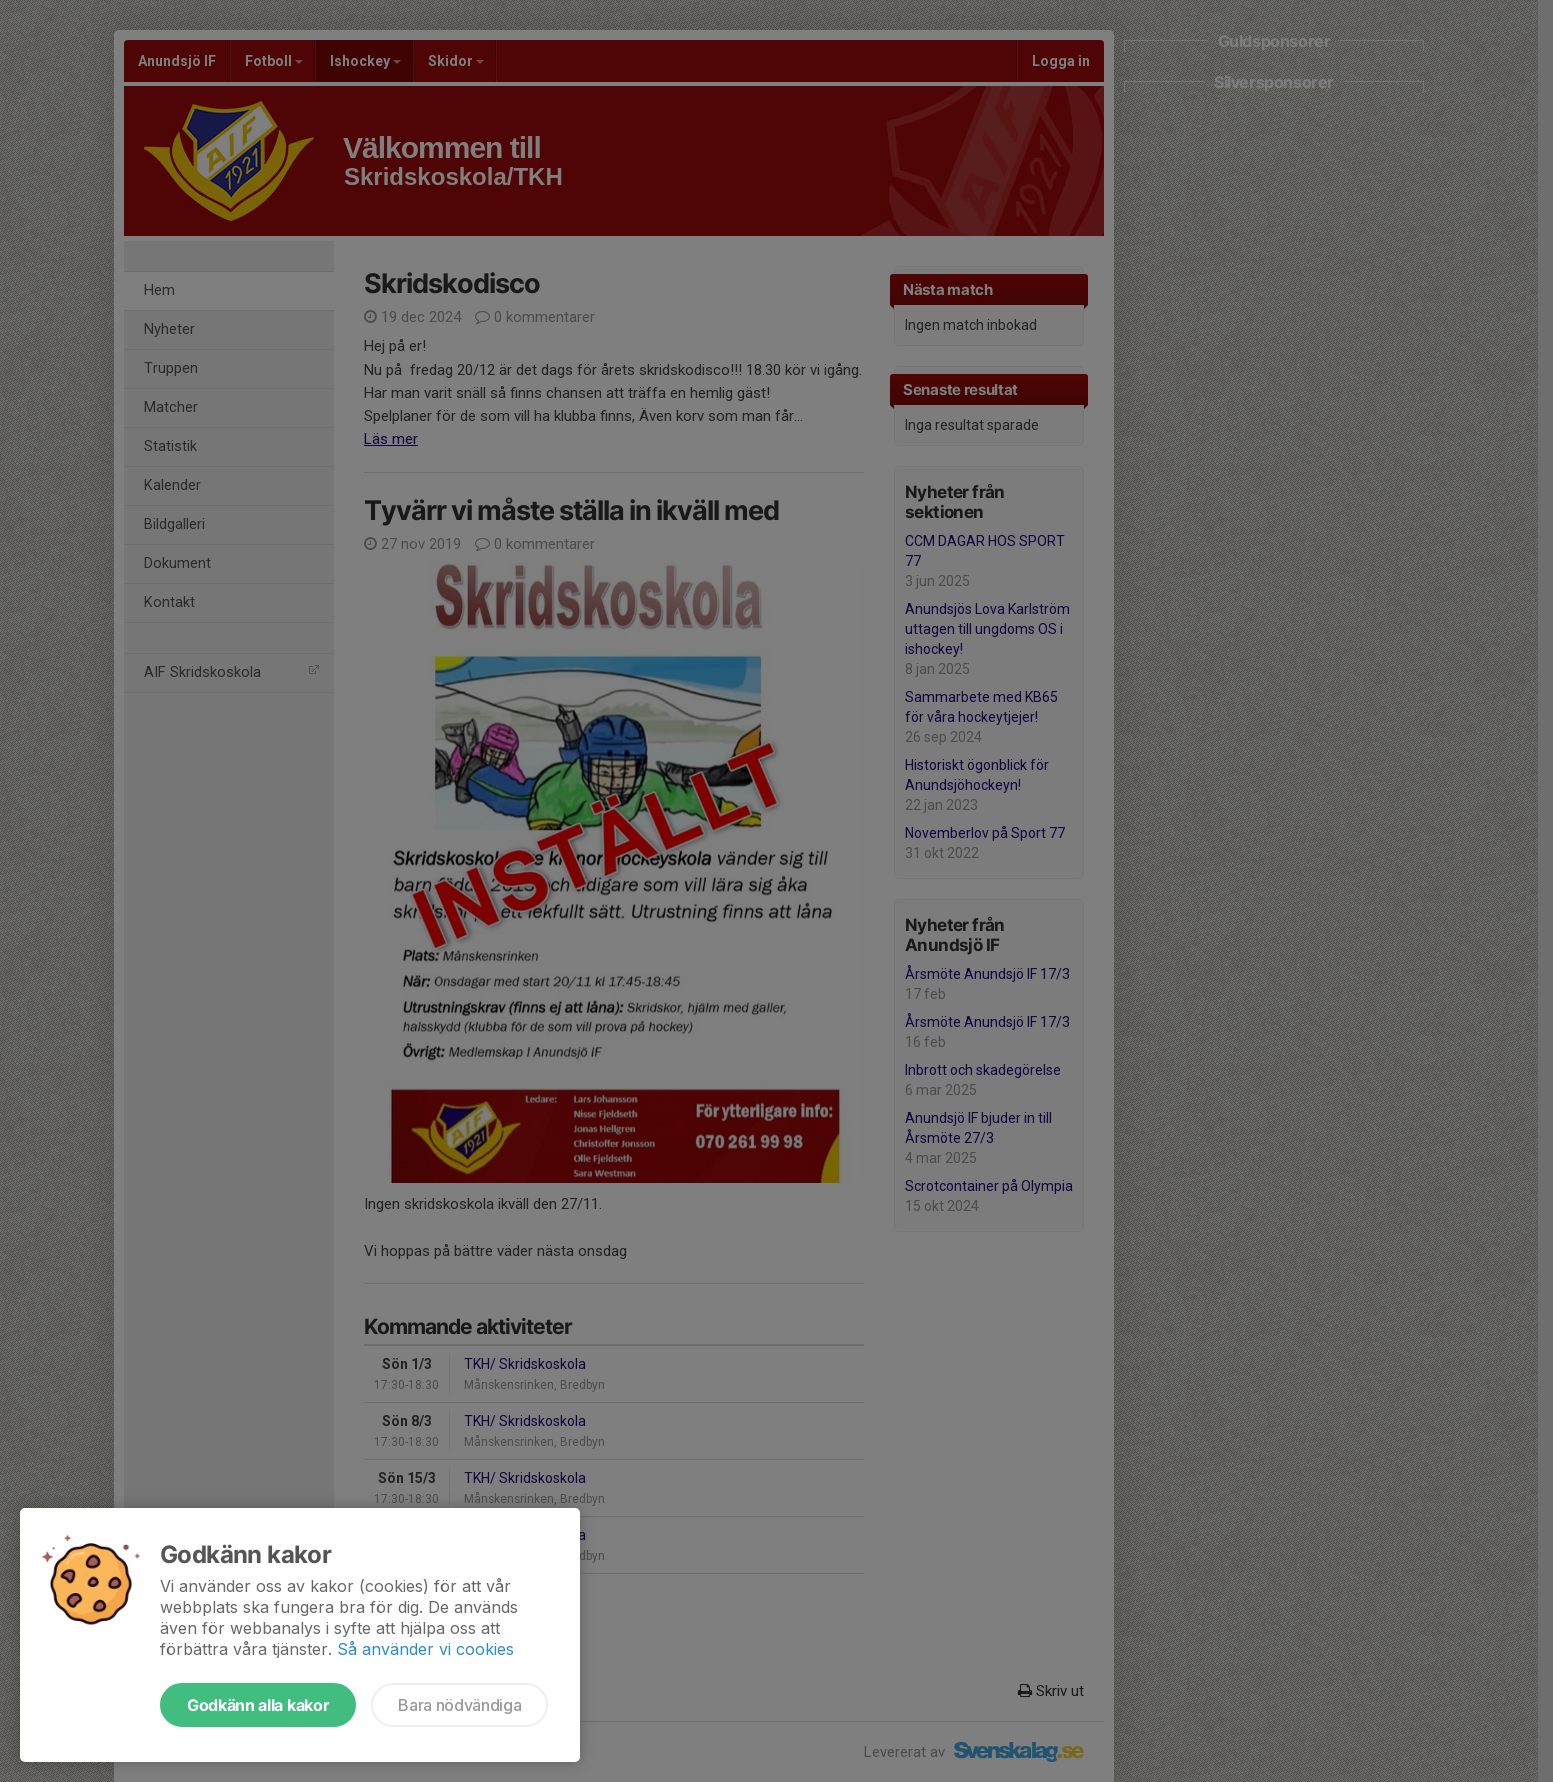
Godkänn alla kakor (258, 1705)
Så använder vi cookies (425, 1649)
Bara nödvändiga (459, 1705)
